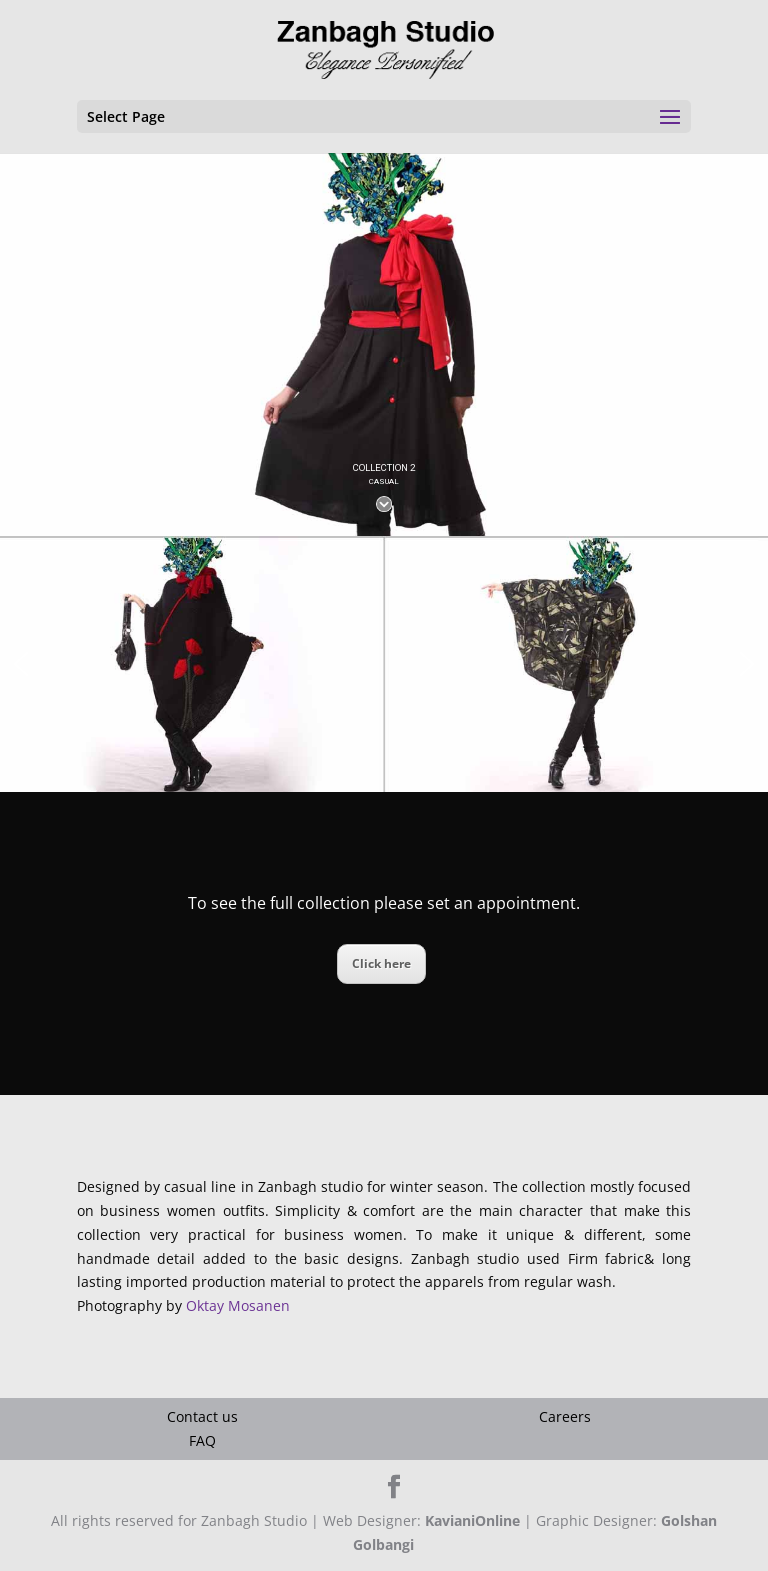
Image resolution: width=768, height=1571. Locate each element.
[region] (384, 344)
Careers (565, 1416)
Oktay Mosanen (238, 1305)
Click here (381, 963)
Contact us (202, 1416)
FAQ (202, 1440)
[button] (21, 664)
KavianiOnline (472, 1520)
